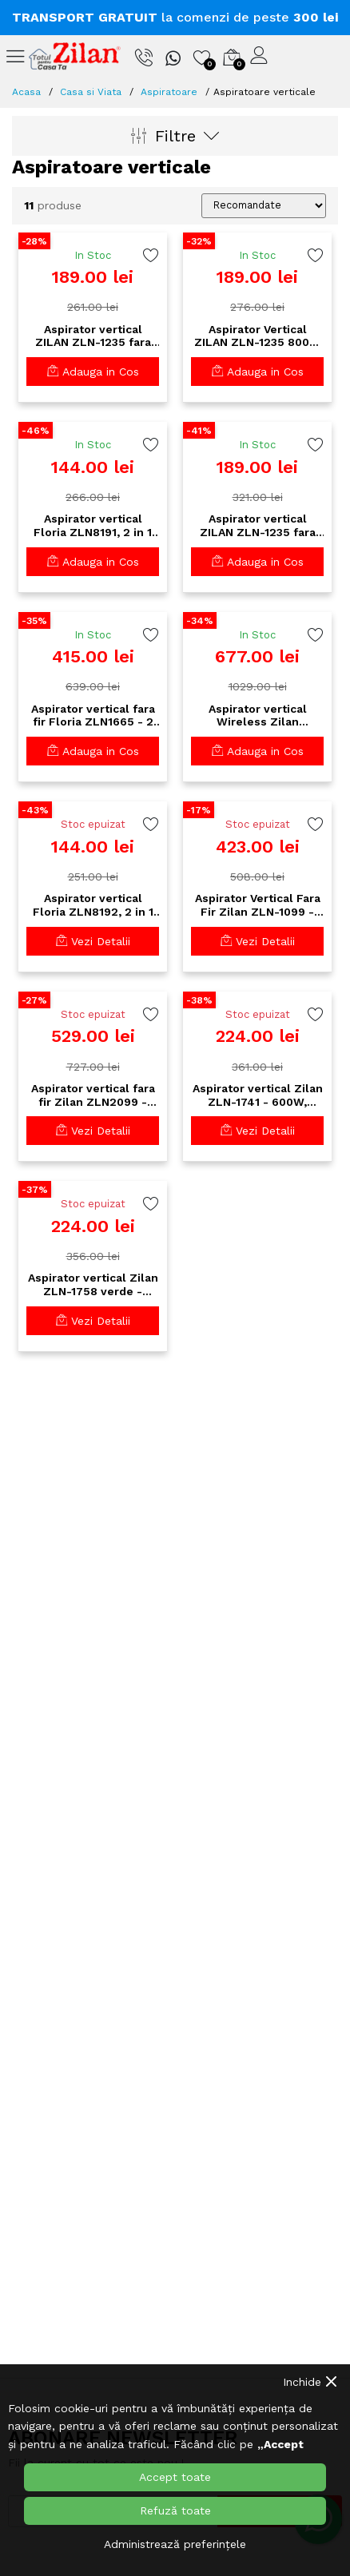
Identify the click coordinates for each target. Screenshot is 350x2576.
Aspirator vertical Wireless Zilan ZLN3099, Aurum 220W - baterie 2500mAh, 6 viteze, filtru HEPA (257, 715)
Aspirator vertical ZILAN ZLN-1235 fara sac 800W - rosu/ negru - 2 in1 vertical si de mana (258, 525)
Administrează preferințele (175, 2544)
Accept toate (175, 2477)
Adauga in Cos (93, 371)
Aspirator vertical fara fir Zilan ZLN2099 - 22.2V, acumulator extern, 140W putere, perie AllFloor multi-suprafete (93, 1095)
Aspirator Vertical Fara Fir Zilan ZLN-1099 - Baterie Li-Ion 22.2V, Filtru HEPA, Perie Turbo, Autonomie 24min (257, 905)
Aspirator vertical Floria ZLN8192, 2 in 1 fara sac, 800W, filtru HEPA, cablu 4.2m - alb (93, 905)
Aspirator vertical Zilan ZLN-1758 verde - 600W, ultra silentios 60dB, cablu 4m (93, 1284)
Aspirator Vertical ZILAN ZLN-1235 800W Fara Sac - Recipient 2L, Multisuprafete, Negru (257, 336)
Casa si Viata (90, 91)
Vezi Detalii (93, 941)
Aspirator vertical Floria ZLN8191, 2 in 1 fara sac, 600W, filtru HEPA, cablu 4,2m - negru (93, 525)
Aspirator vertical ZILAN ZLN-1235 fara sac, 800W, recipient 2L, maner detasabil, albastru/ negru (92, 336)
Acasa (26, 91)
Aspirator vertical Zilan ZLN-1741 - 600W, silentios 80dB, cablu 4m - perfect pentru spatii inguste (258, 1095)
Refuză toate (175, 2510)
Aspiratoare (169, 91)
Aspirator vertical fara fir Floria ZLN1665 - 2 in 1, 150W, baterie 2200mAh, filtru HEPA (93, 715)
